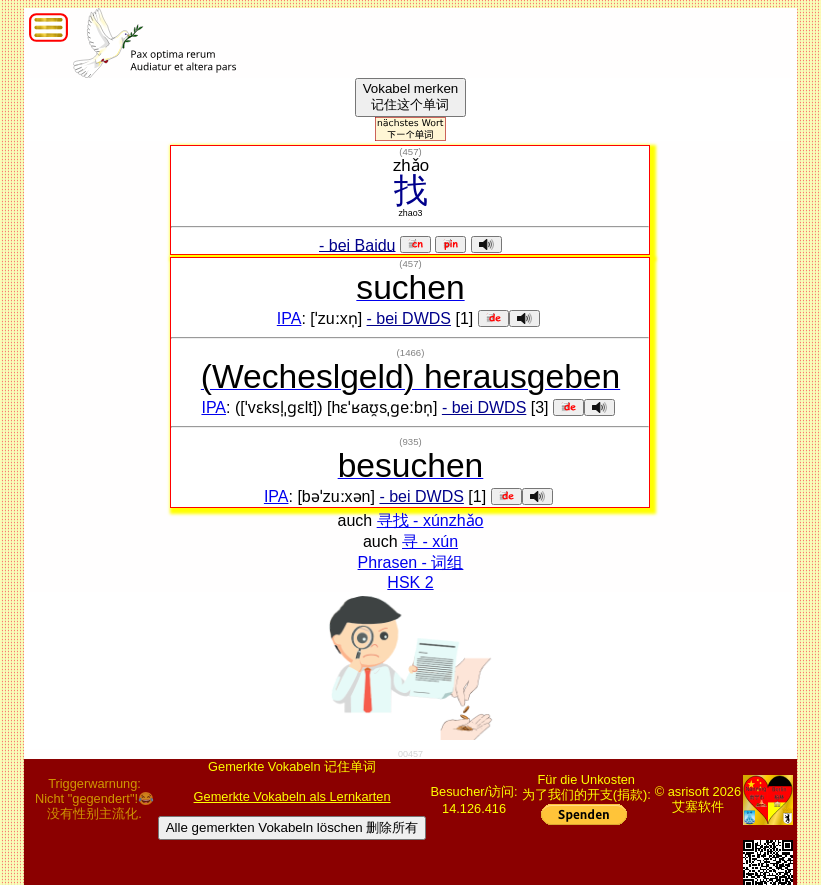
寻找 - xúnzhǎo (430, 520)
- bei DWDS (409, 318)
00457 (410, 754)
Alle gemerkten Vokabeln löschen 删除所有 (292, 827)
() (410, 151)
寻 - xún (430, 541)
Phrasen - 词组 (411, 562)
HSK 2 (410, 582)
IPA (289, 318)
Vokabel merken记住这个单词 (411, 96)
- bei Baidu (357, 244)
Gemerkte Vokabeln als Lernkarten (292, 796)
